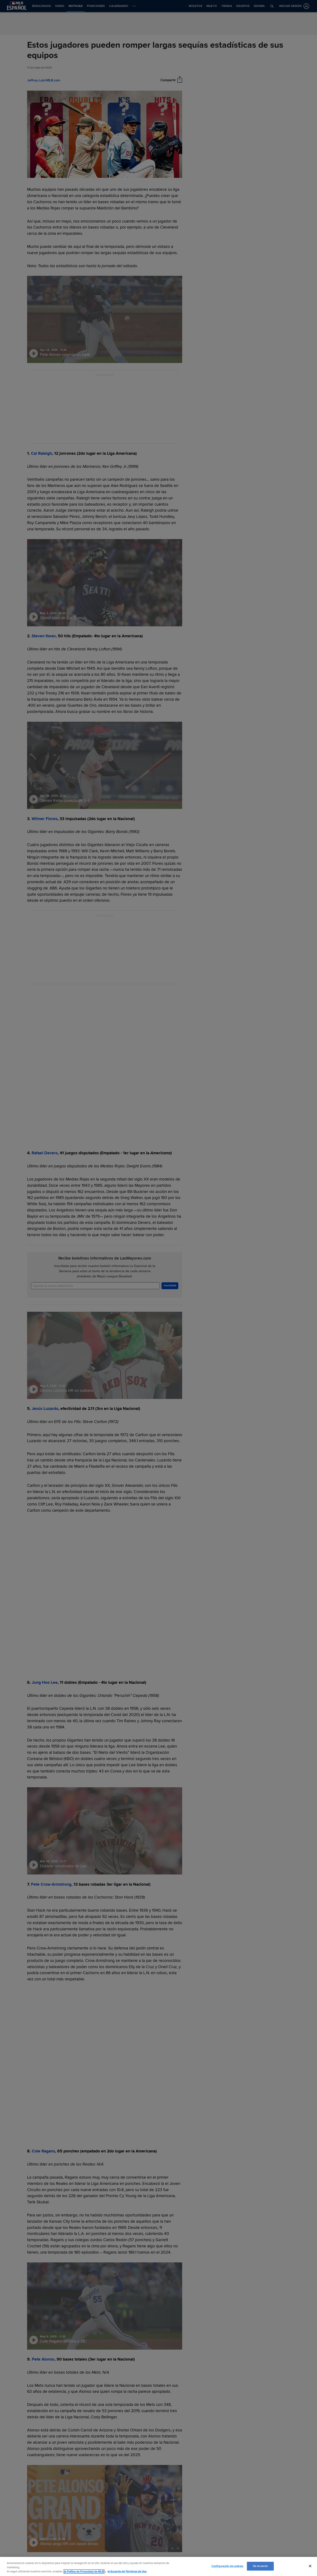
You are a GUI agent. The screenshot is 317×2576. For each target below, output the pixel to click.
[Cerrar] (310, 2566)
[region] (158, 2566)
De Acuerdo (260, 2566)
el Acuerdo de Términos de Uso (127, 2571)
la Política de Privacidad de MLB (84, 2571)
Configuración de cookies (227, 2566)
